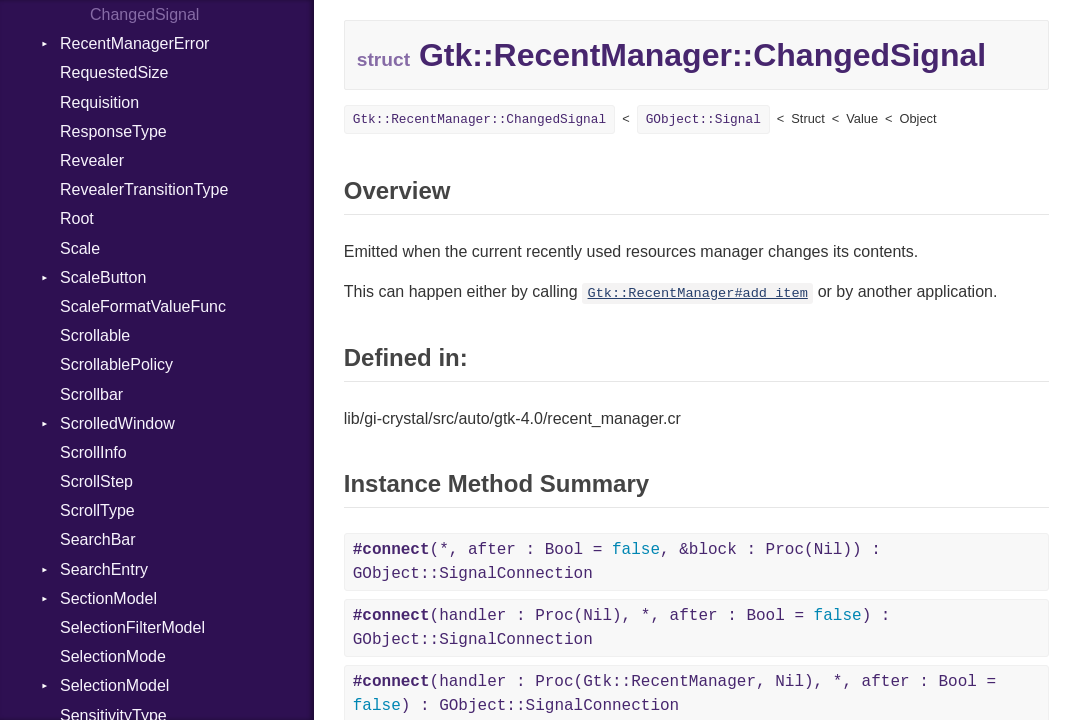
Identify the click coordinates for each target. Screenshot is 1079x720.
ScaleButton (103, 277)
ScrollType (97, 510)
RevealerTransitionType (144, 189)
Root (77, 218)
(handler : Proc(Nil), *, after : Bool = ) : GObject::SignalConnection (622, 628)
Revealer (92, 160)
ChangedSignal (144, 14)
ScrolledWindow (117, 423)
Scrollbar (91, 394)
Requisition (99, 102)
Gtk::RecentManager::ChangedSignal (479, 119)
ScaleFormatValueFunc (143, 306)
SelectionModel (114, 685)
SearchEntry (104, 569)
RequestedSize (114, 72)
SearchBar (98, 539)
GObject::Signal (703, 119)
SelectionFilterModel (132, 627)
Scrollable (95, 335)
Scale (80, 248)
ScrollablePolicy (116, 364)
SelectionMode (113, 656)
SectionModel (108, 598)
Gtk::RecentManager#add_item (698, 293)
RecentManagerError (134, 43)
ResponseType (113, 131)
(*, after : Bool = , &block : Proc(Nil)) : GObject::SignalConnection (617, 562)
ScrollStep (96, 481)
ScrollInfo (93, 452)
